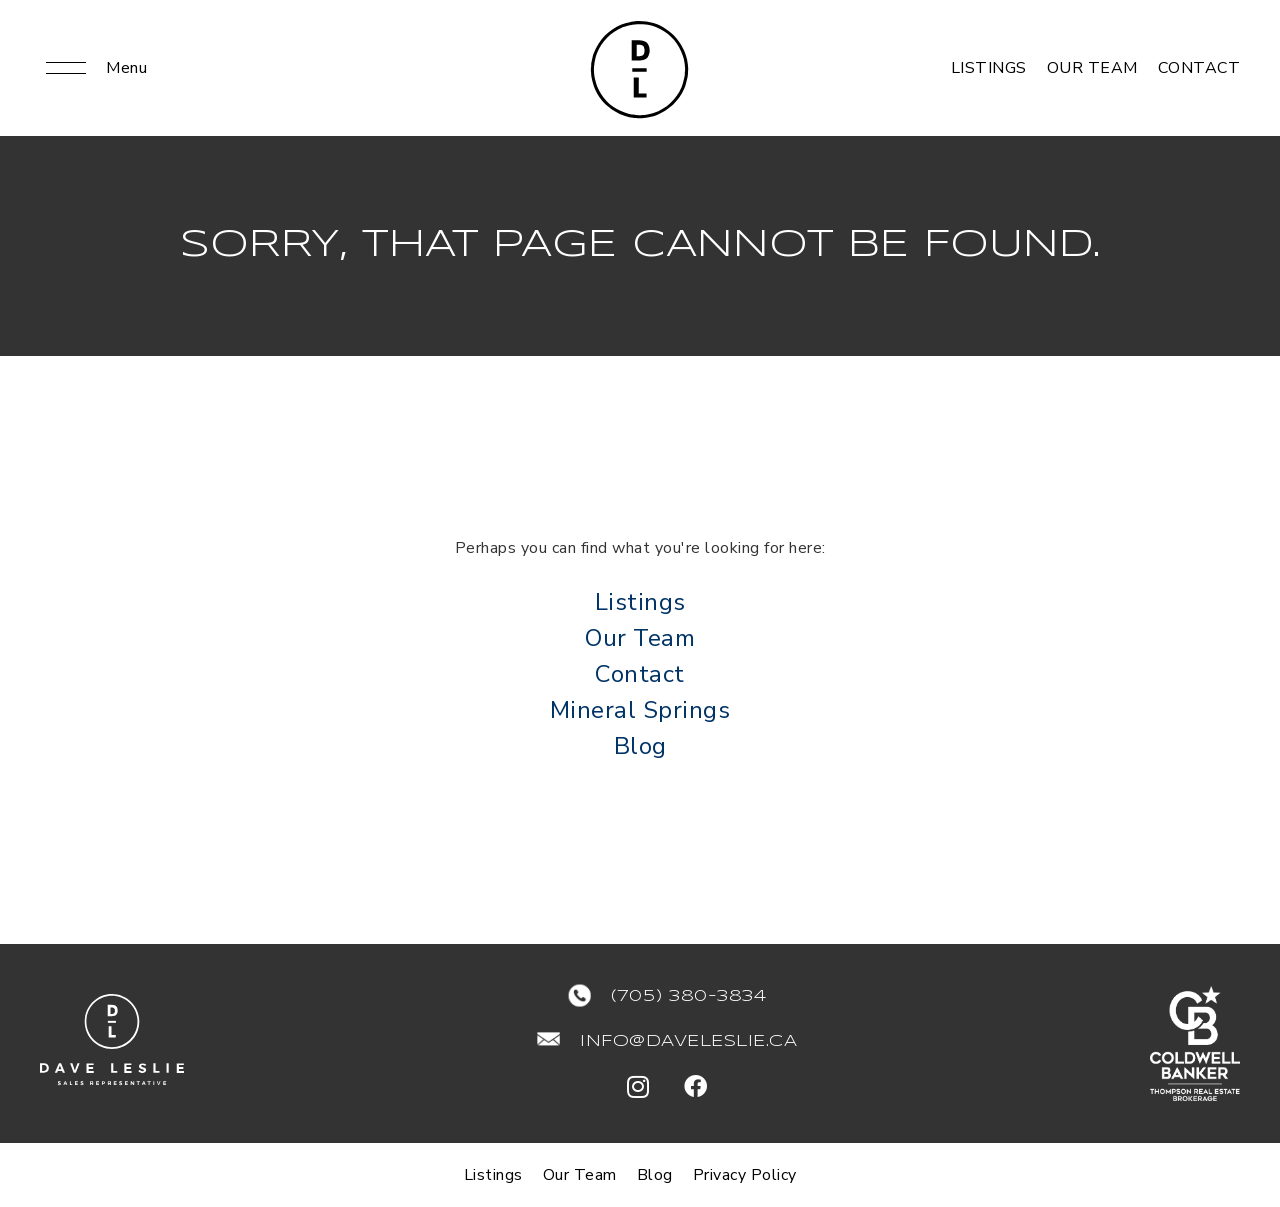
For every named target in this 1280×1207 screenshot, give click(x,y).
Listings (989, 68)
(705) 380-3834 (688, 996)
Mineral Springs (640, 710)
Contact (1199, 68)
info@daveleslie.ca (688, 1041)
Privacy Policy (745, 1175)
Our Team (1092, 68)
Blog (640, 746)
